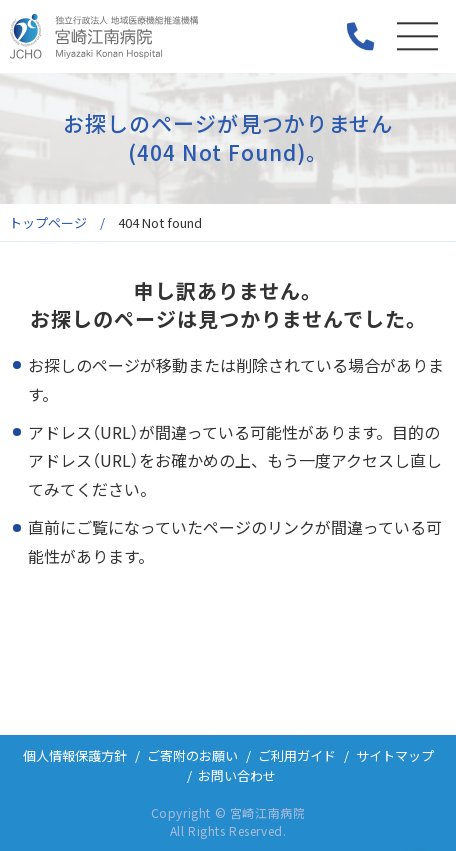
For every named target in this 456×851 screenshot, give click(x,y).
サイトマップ (395, 755)
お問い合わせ (237, 775)
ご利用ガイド (297, 755)
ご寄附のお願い (192, 755)
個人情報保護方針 (75, 755)
